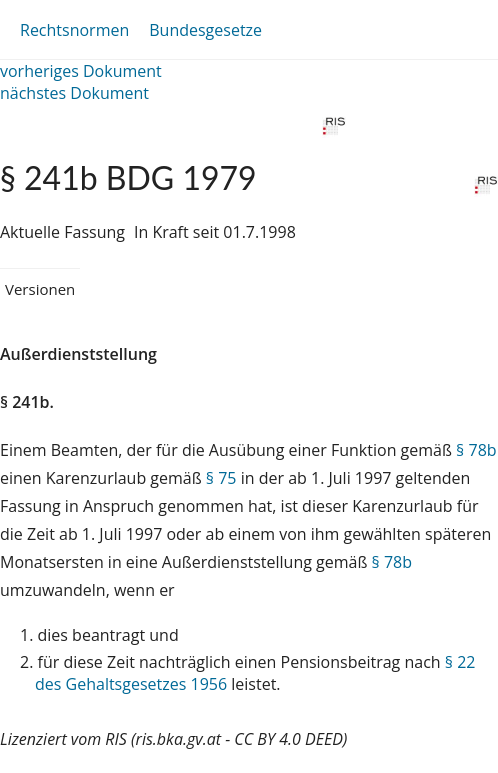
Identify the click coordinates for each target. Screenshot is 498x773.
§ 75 (221, 478)
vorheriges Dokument (81, 71)
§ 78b (476, 450)
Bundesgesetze (205, 30)
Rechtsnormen (74, 30)
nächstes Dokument (74, 93)
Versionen (40, 289)
